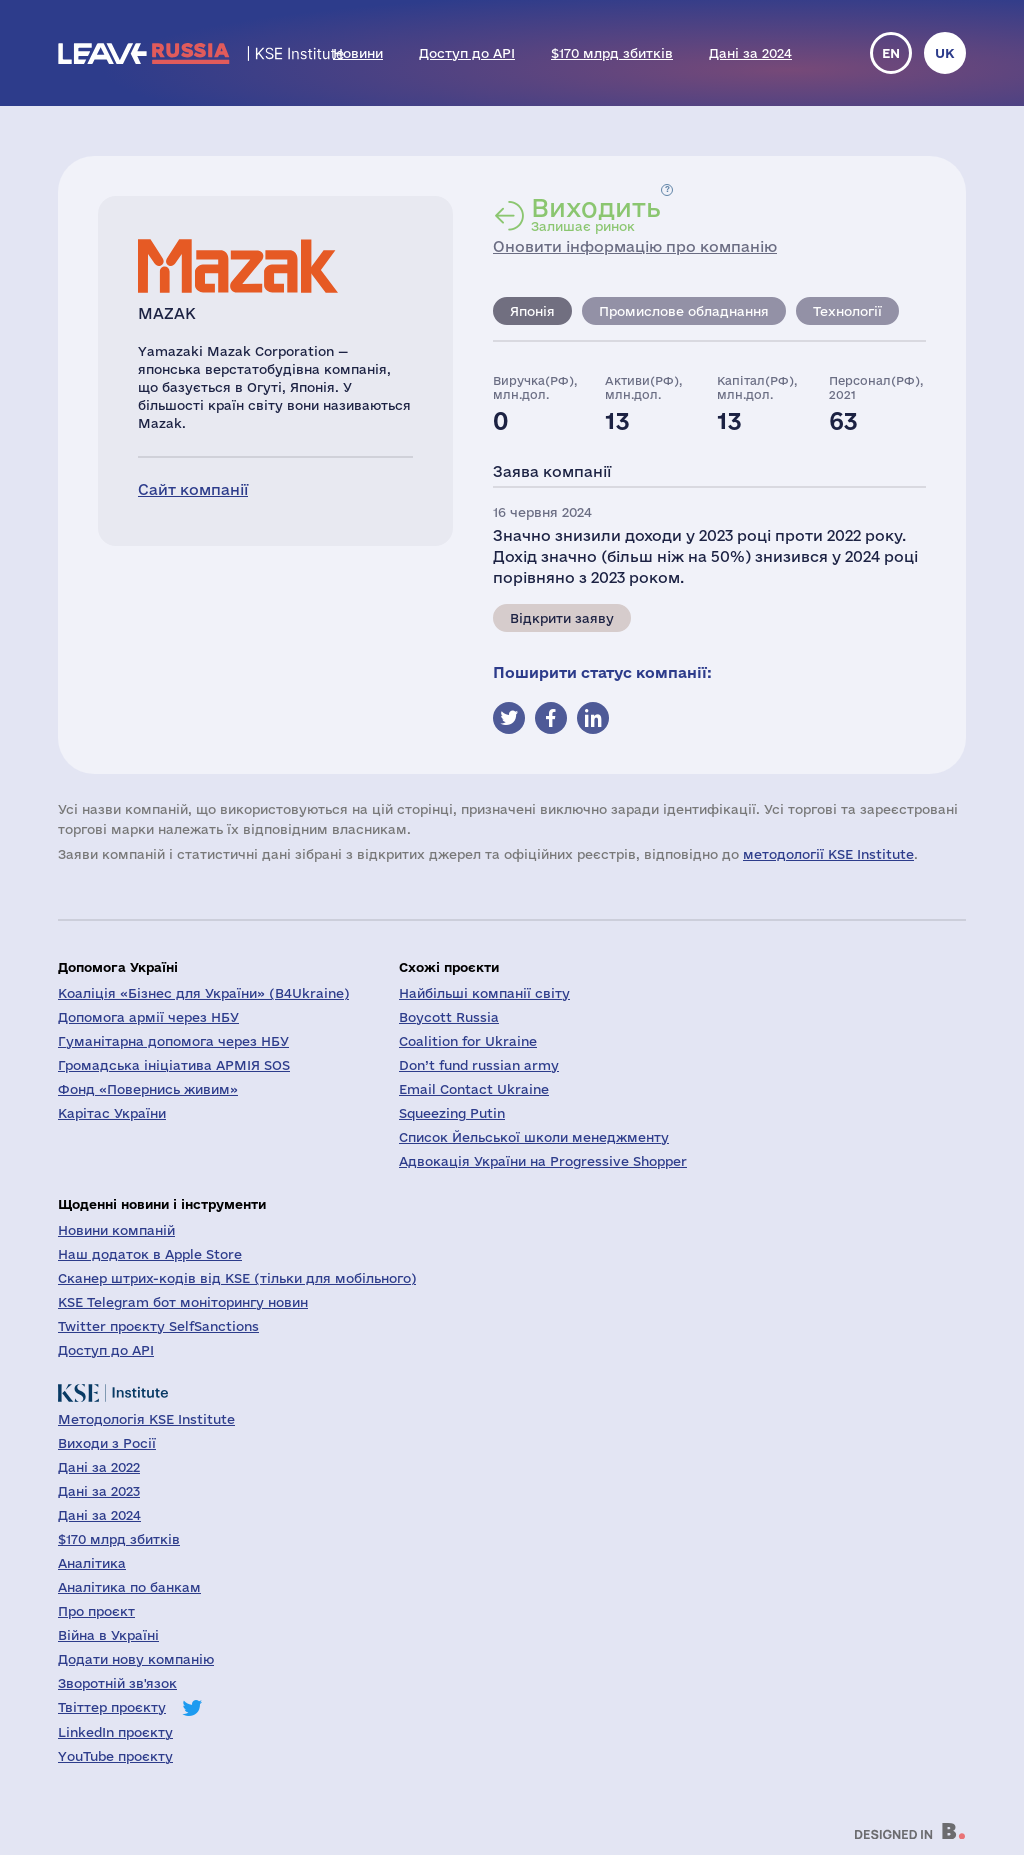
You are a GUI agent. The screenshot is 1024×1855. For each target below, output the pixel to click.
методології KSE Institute (828, 854)
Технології (847, 311)
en (891, 53)
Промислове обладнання (684, 311)
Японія (532, 311)
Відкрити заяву (562, 618)
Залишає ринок (596, 214)
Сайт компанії (193, 489)
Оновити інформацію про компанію (635, 246)
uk (945, 53)
